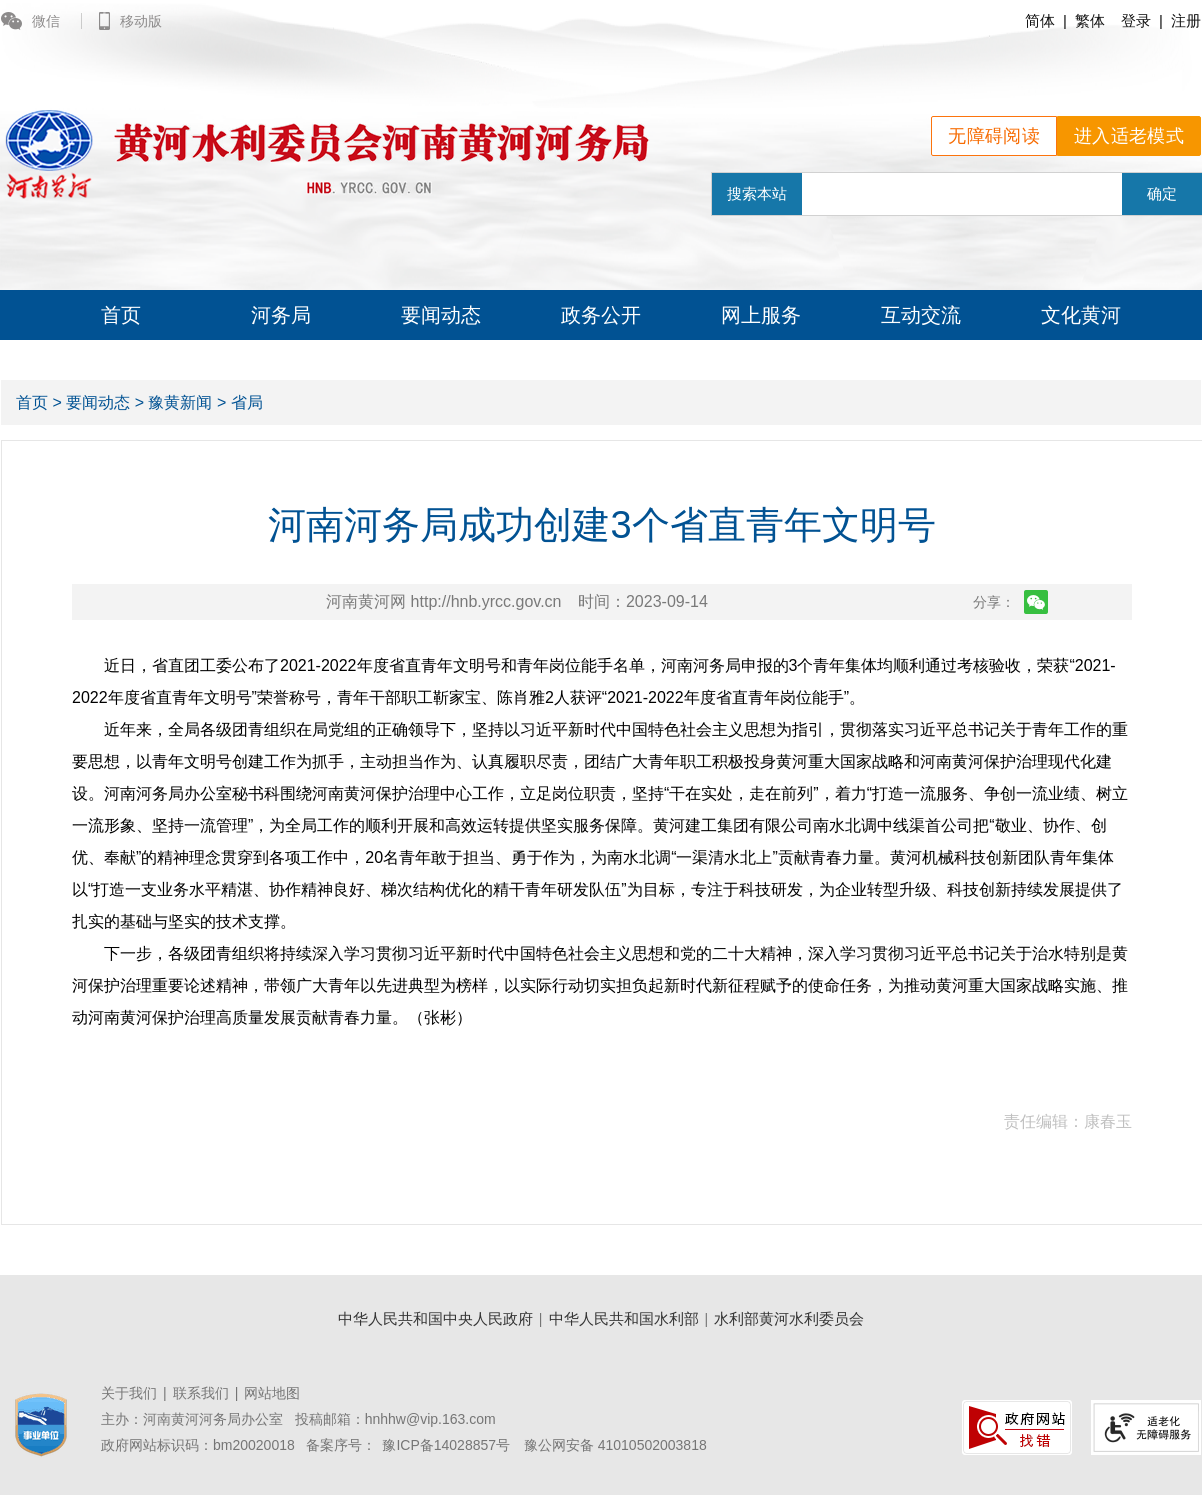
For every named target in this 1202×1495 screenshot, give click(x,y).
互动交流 (921, 315)
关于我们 (129, 1393)
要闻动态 (441, 315)
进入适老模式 (1129, 136)
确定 (1162, 193)
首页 (121, 315)
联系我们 (201, 1393)
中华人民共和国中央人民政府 (435, 1318)
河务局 (281, 315)
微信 (32, 21)
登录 (1136, 20)
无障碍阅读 (994, 136)
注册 (1186, 20)
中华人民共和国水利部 (624, 1318)
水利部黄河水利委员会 (789, 1318)
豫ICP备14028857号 (446, 1445)
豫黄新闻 (180, 402)
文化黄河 (1081, 315)
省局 (247, 402)
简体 (1040, 20)
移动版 (130, 21)
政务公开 (601, 315)
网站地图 (272, 1393)
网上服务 (761, 315)
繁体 (1090, 20)
